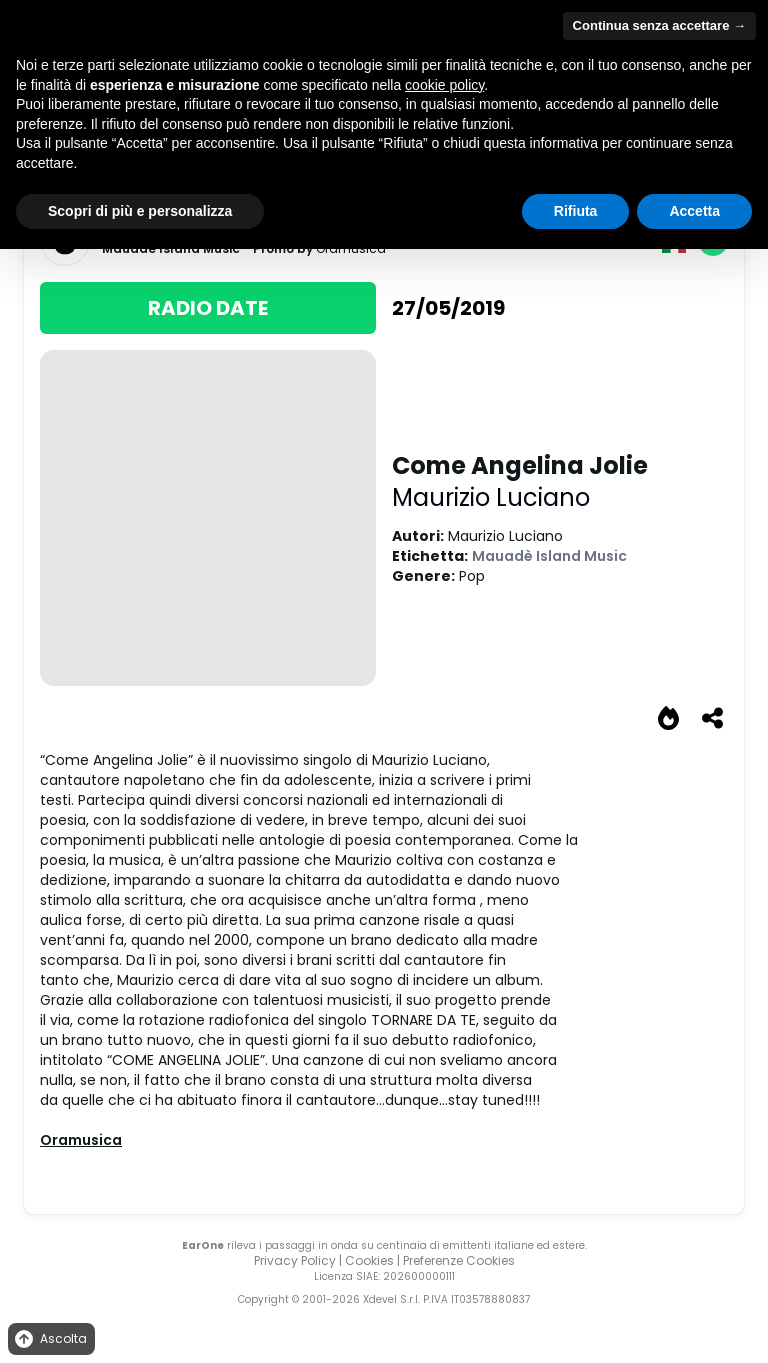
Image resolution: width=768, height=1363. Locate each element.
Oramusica (81, 1140)
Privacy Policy (295, 1260)
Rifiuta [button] (576, 211)
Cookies (369, 1260)
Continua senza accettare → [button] (659, 25)
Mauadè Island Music (549, 556)
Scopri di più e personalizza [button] (140, 211)
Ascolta (49, 1339)
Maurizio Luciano (491, 497)
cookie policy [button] (444, 85)
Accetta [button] (694, 211)
